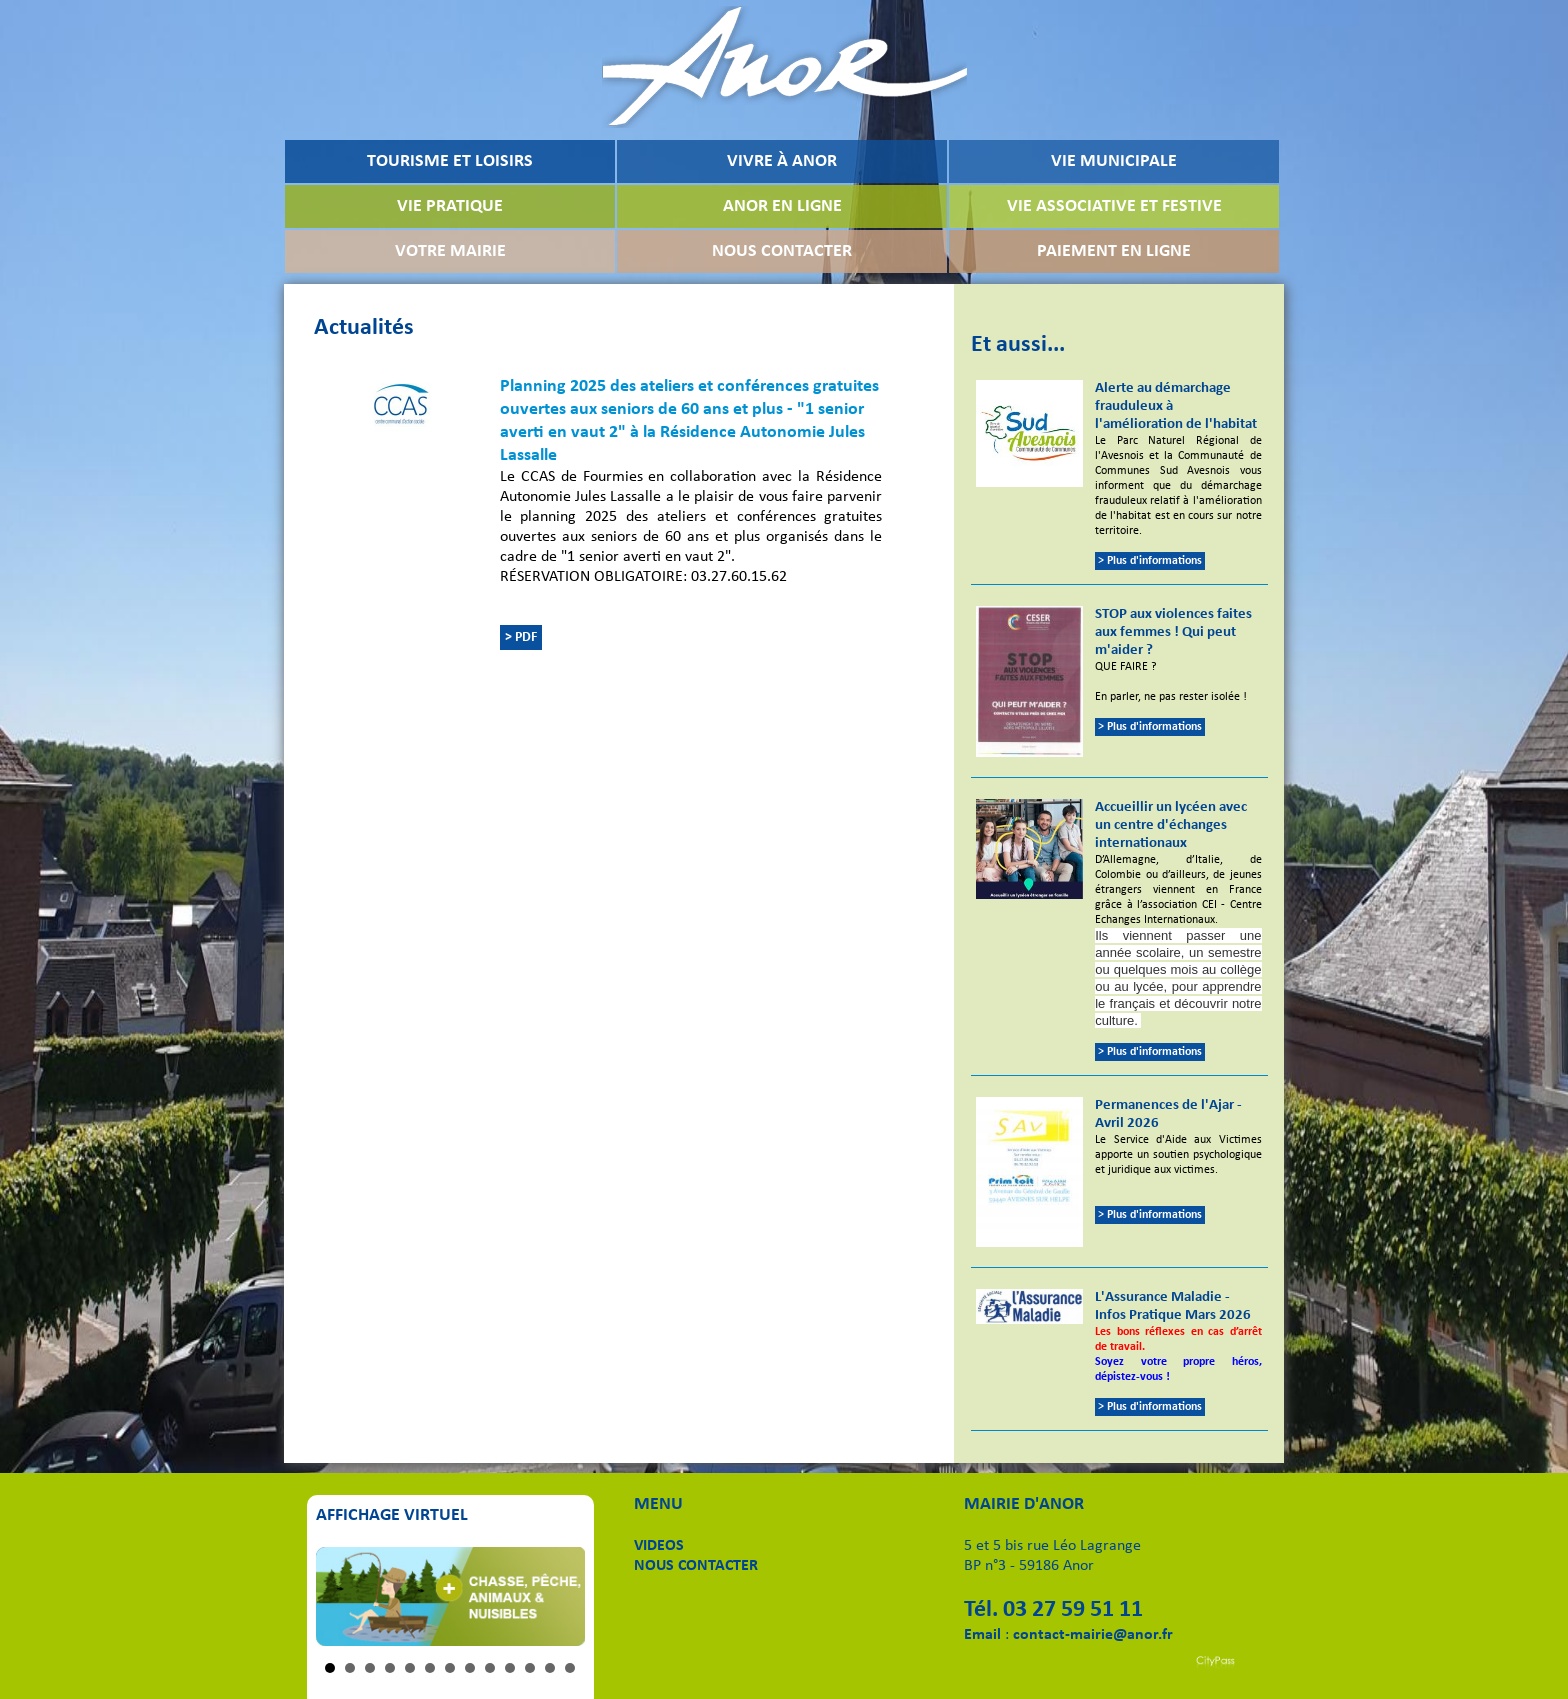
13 (570, 1668)
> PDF (521, 637)
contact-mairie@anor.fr (1093, 1635)
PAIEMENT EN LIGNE (1114, 251)
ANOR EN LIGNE (782, 206)
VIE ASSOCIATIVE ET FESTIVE (1114, 206)
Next (559, 1597)
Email (982, 1635)
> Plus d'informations (1150, 561)
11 (530, 1668)
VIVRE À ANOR (782, 161)
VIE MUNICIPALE (1114, 161)
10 (510, 1668)
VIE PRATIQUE (450, 206)
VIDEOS (659, 1546)
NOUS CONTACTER (782, 251)
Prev (342, 1597)
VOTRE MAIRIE (450, 251)
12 (550, 1668)
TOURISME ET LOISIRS (450, 161)
